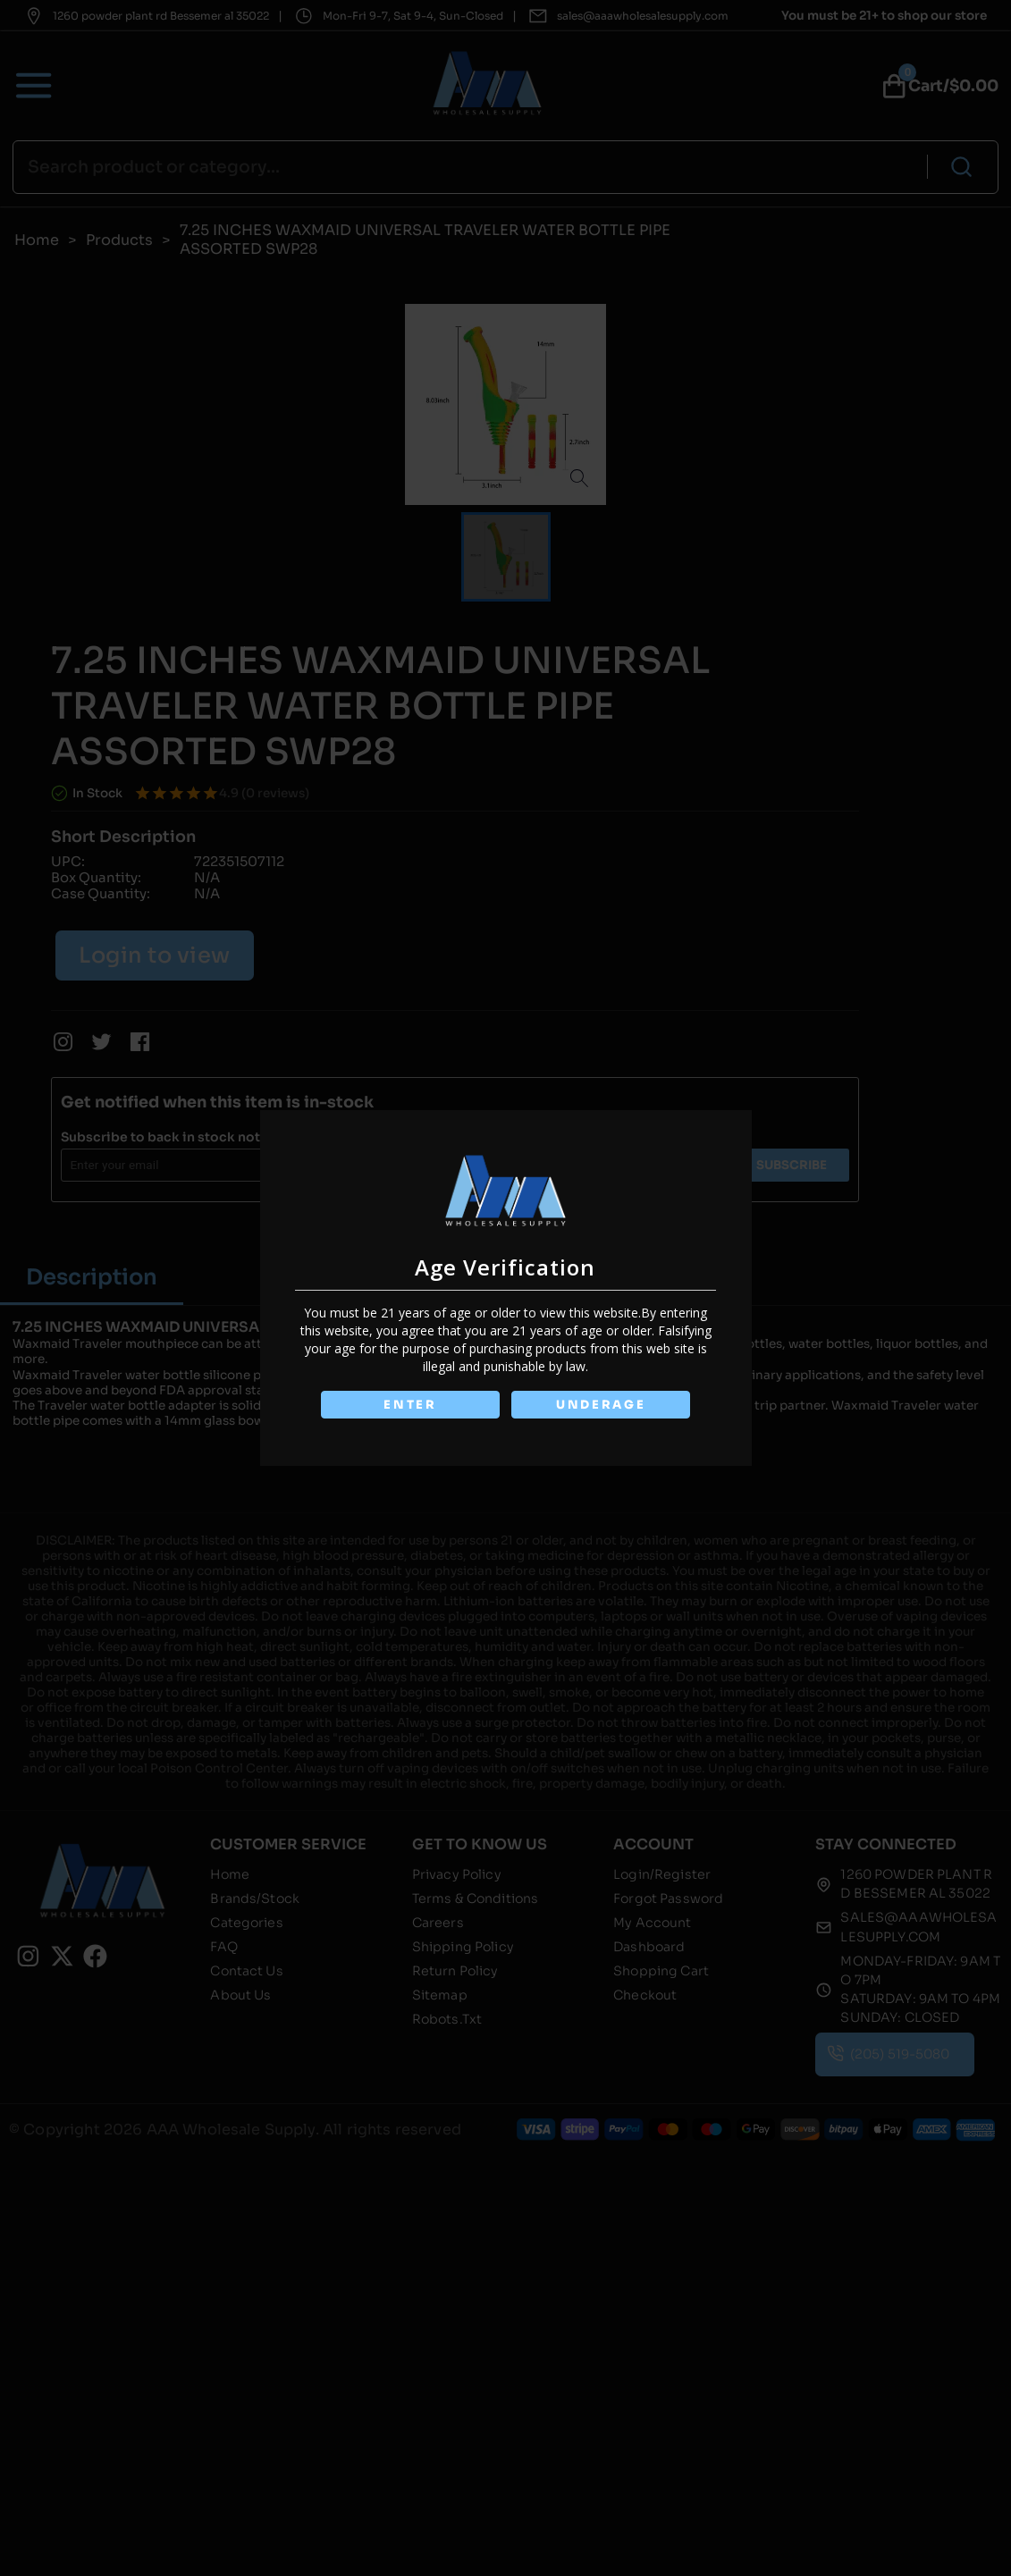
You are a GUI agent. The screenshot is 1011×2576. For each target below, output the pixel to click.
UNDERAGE (601, 1404)
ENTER (410, 1404)
